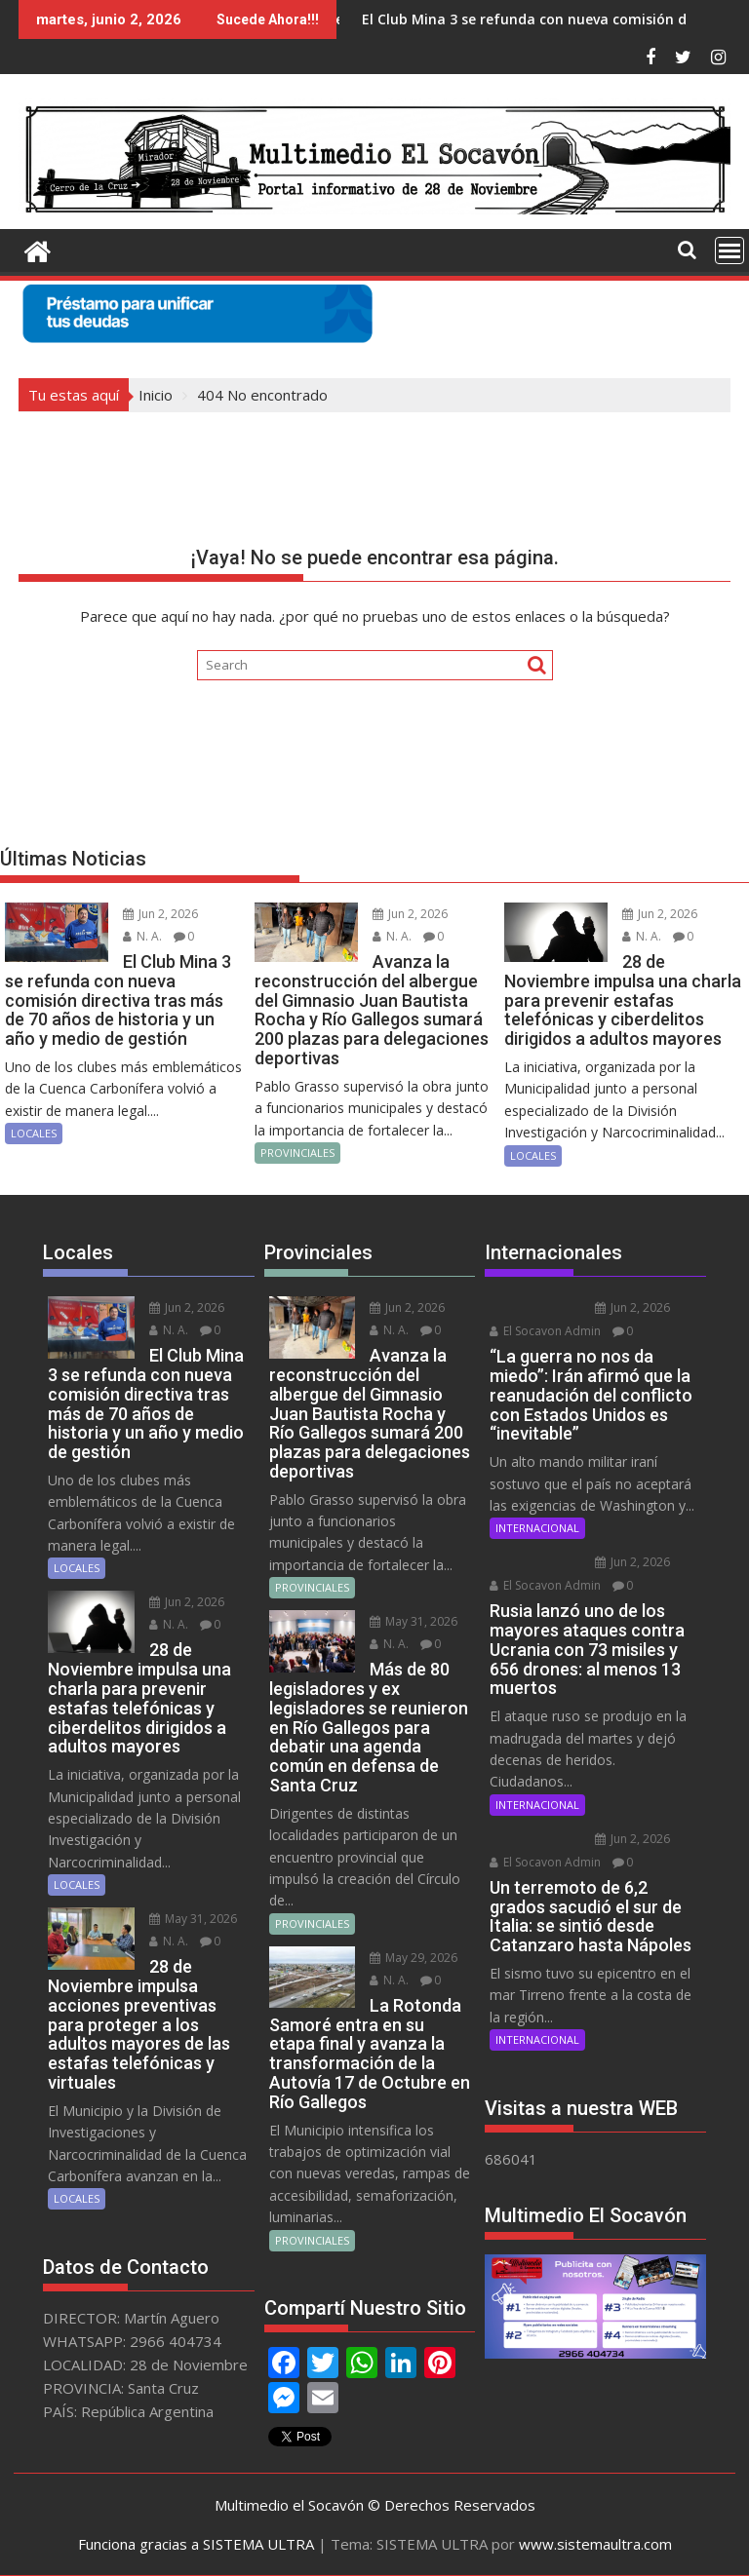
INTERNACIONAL (537, 1527)
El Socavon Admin (545, 1331)
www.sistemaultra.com (595, 2544)
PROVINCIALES (297, 1152)
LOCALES (34, 1133)
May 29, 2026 (413, 1957)
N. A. (142, 936)
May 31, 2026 (193, 1918)
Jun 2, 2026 (160, 913)
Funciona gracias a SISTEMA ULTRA (196, 2544)
